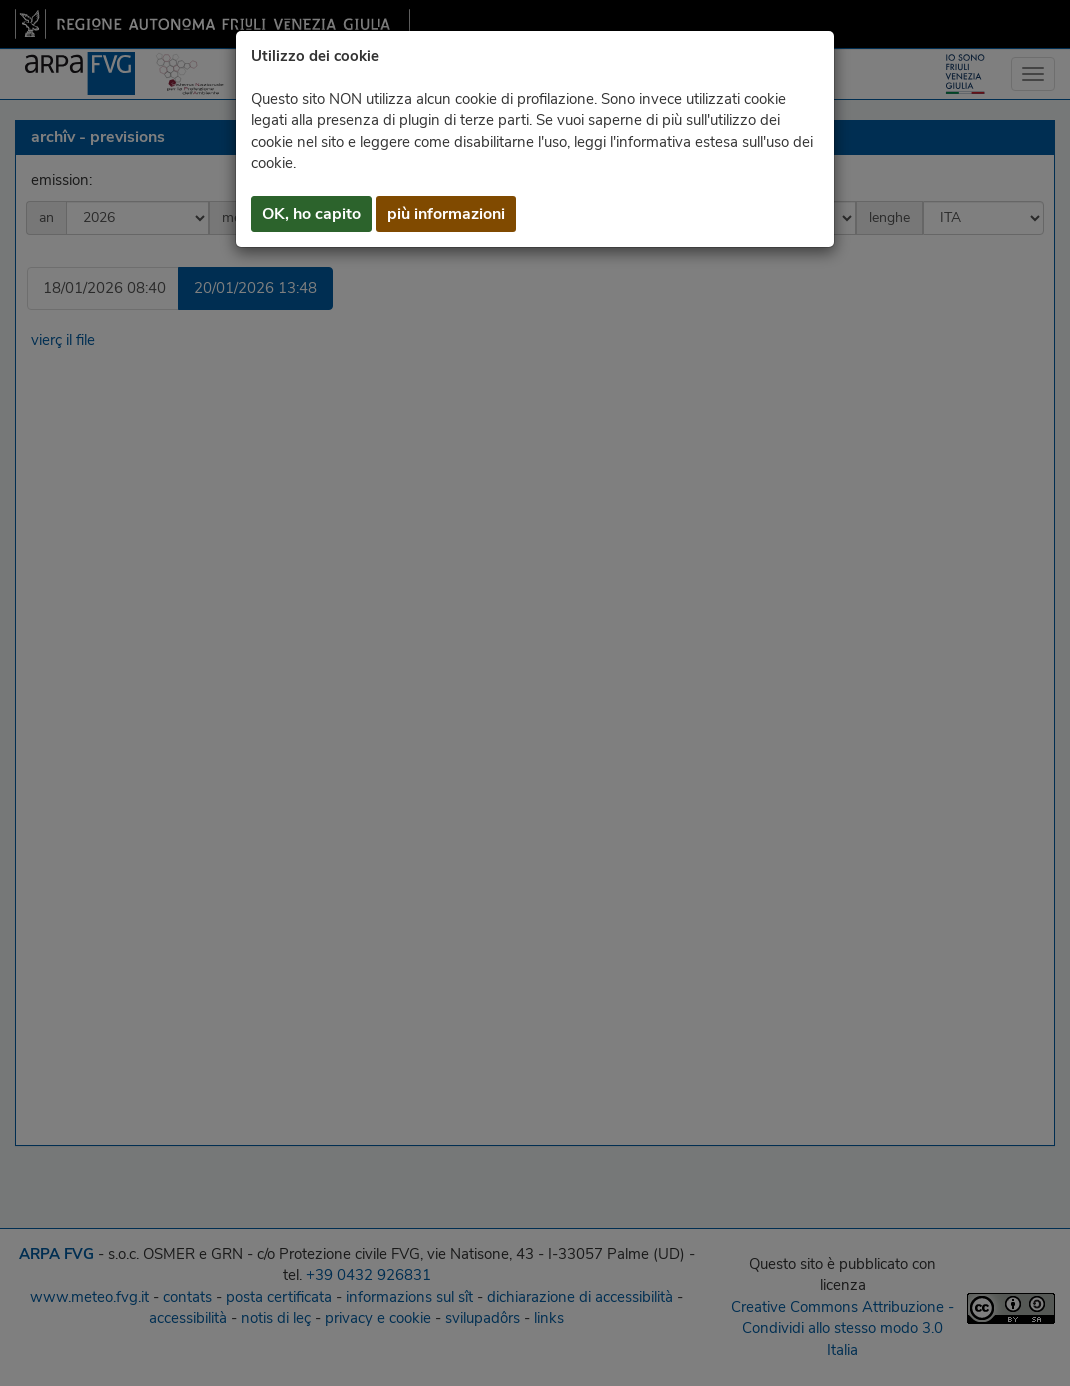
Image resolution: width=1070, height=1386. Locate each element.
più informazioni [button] (446, 214)
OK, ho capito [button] (311, 214)
